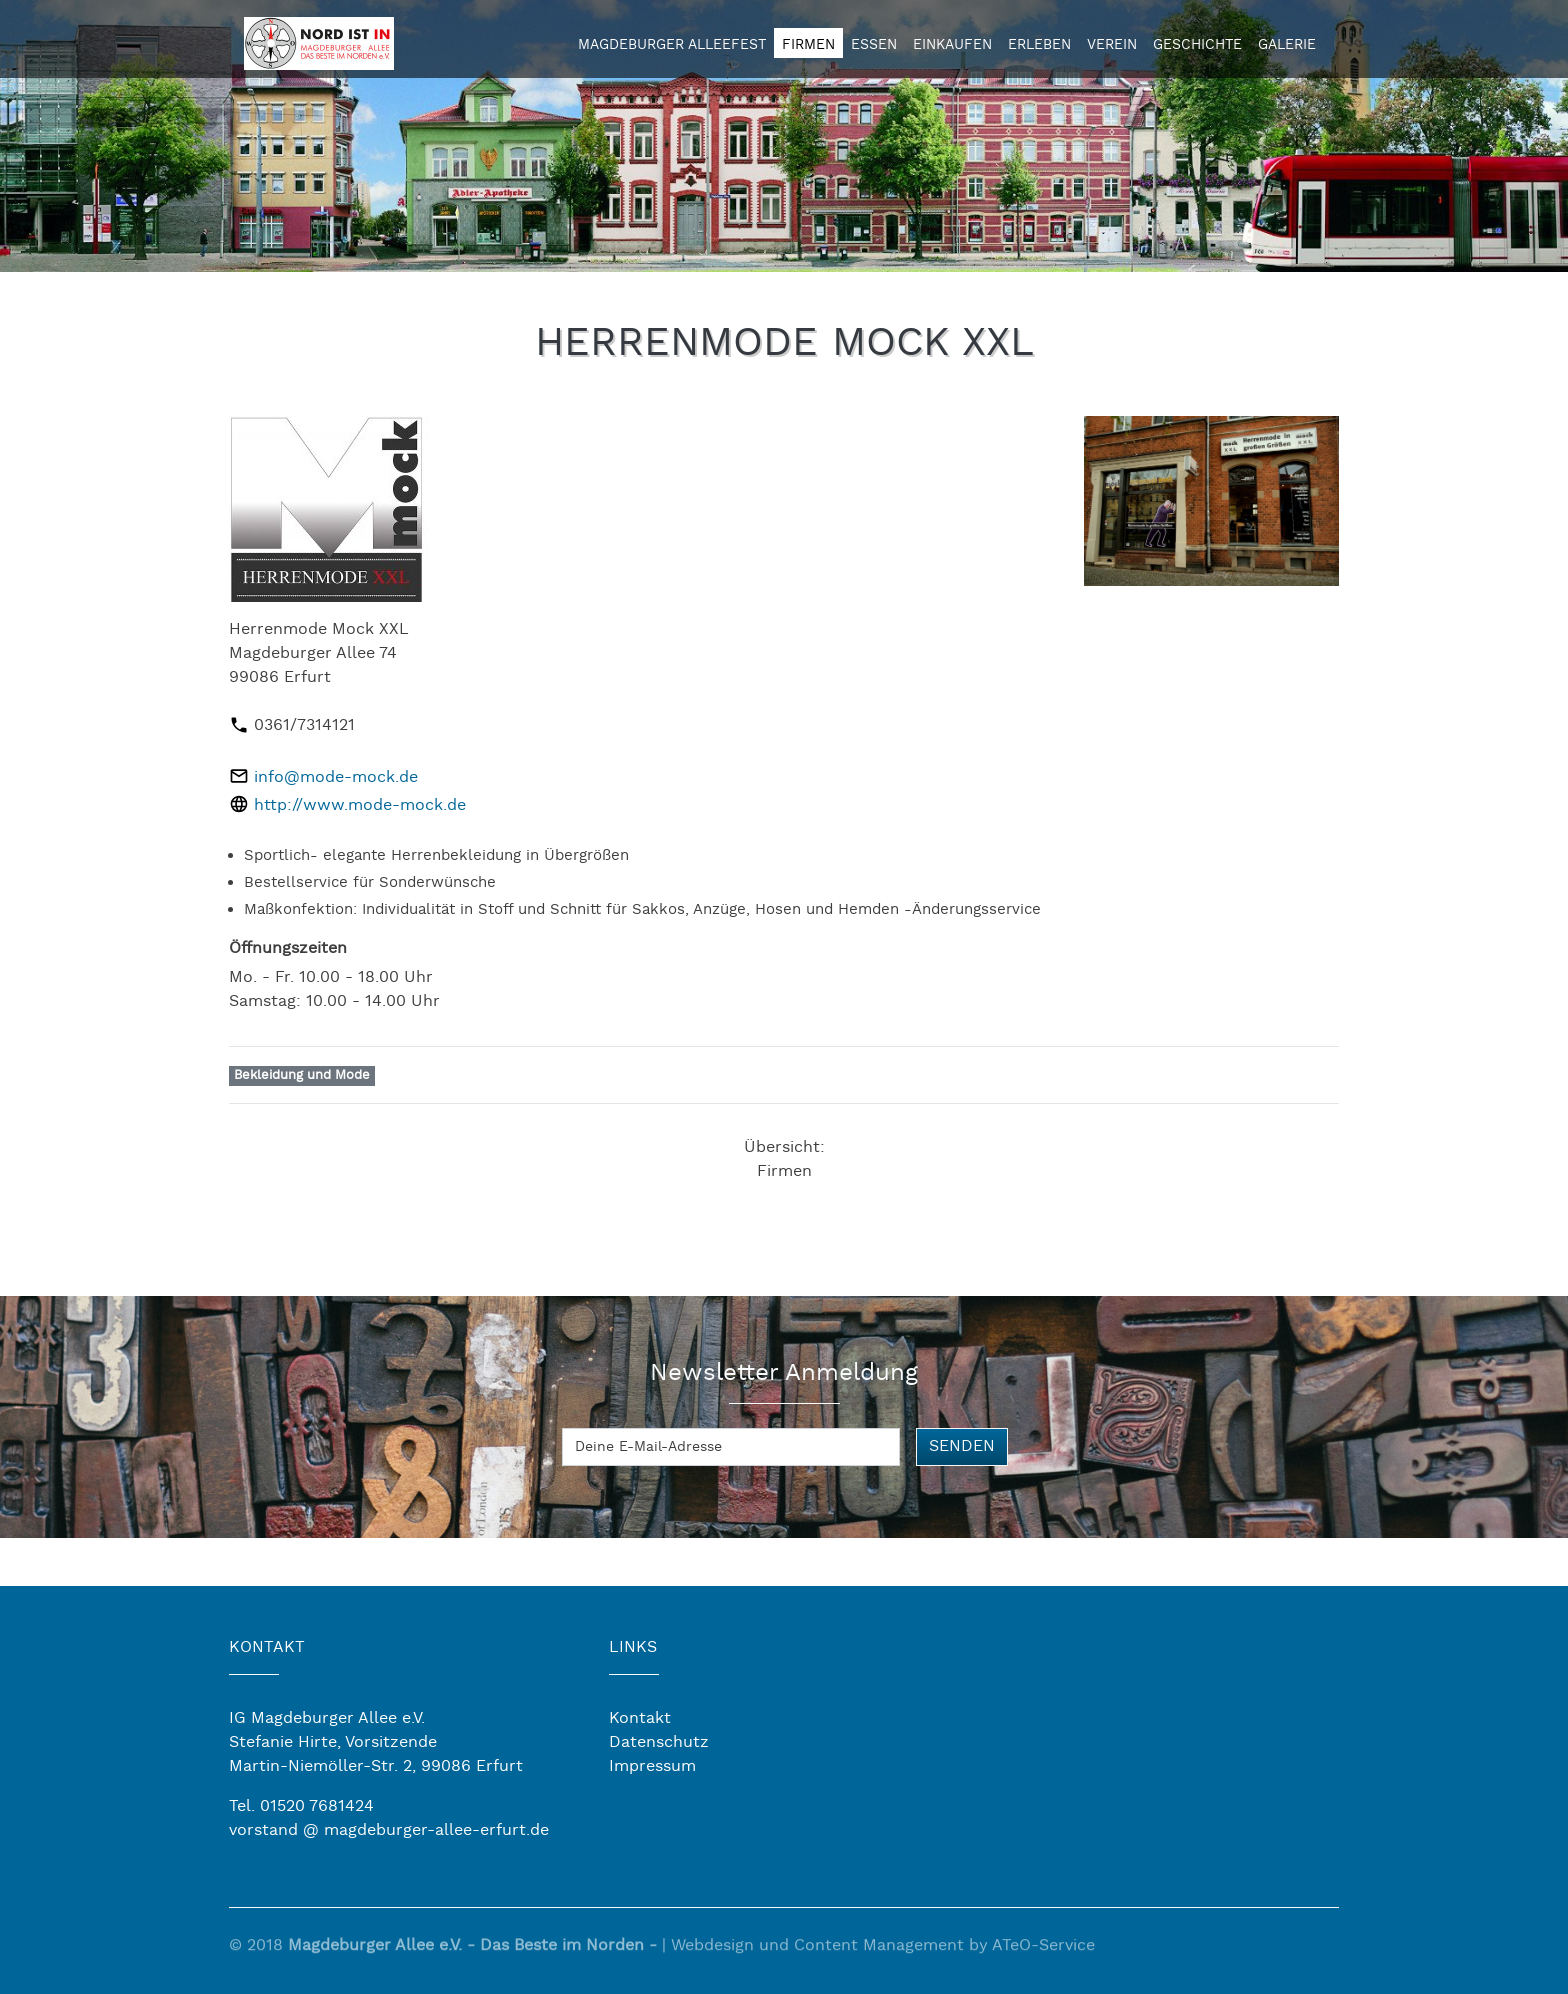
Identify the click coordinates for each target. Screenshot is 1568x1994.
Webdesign (712, 1954)
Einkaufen (952, 45)
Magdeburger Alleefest (672, 45)
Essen (874, 45)
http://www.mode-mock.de (360, 805)
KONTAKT (267, 1647)
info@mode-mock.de (336, 777)
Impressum (652, 1766)
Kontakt (640, 1718)
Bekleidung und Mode (302, 1075)
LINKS (633, 1647)
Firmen (808, 45)
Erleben (1039, 45)
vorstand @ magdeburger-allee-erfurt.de (389, 1830)
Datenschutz (659, 1742)
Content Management (879, 1954)
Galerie (1287, 45)
